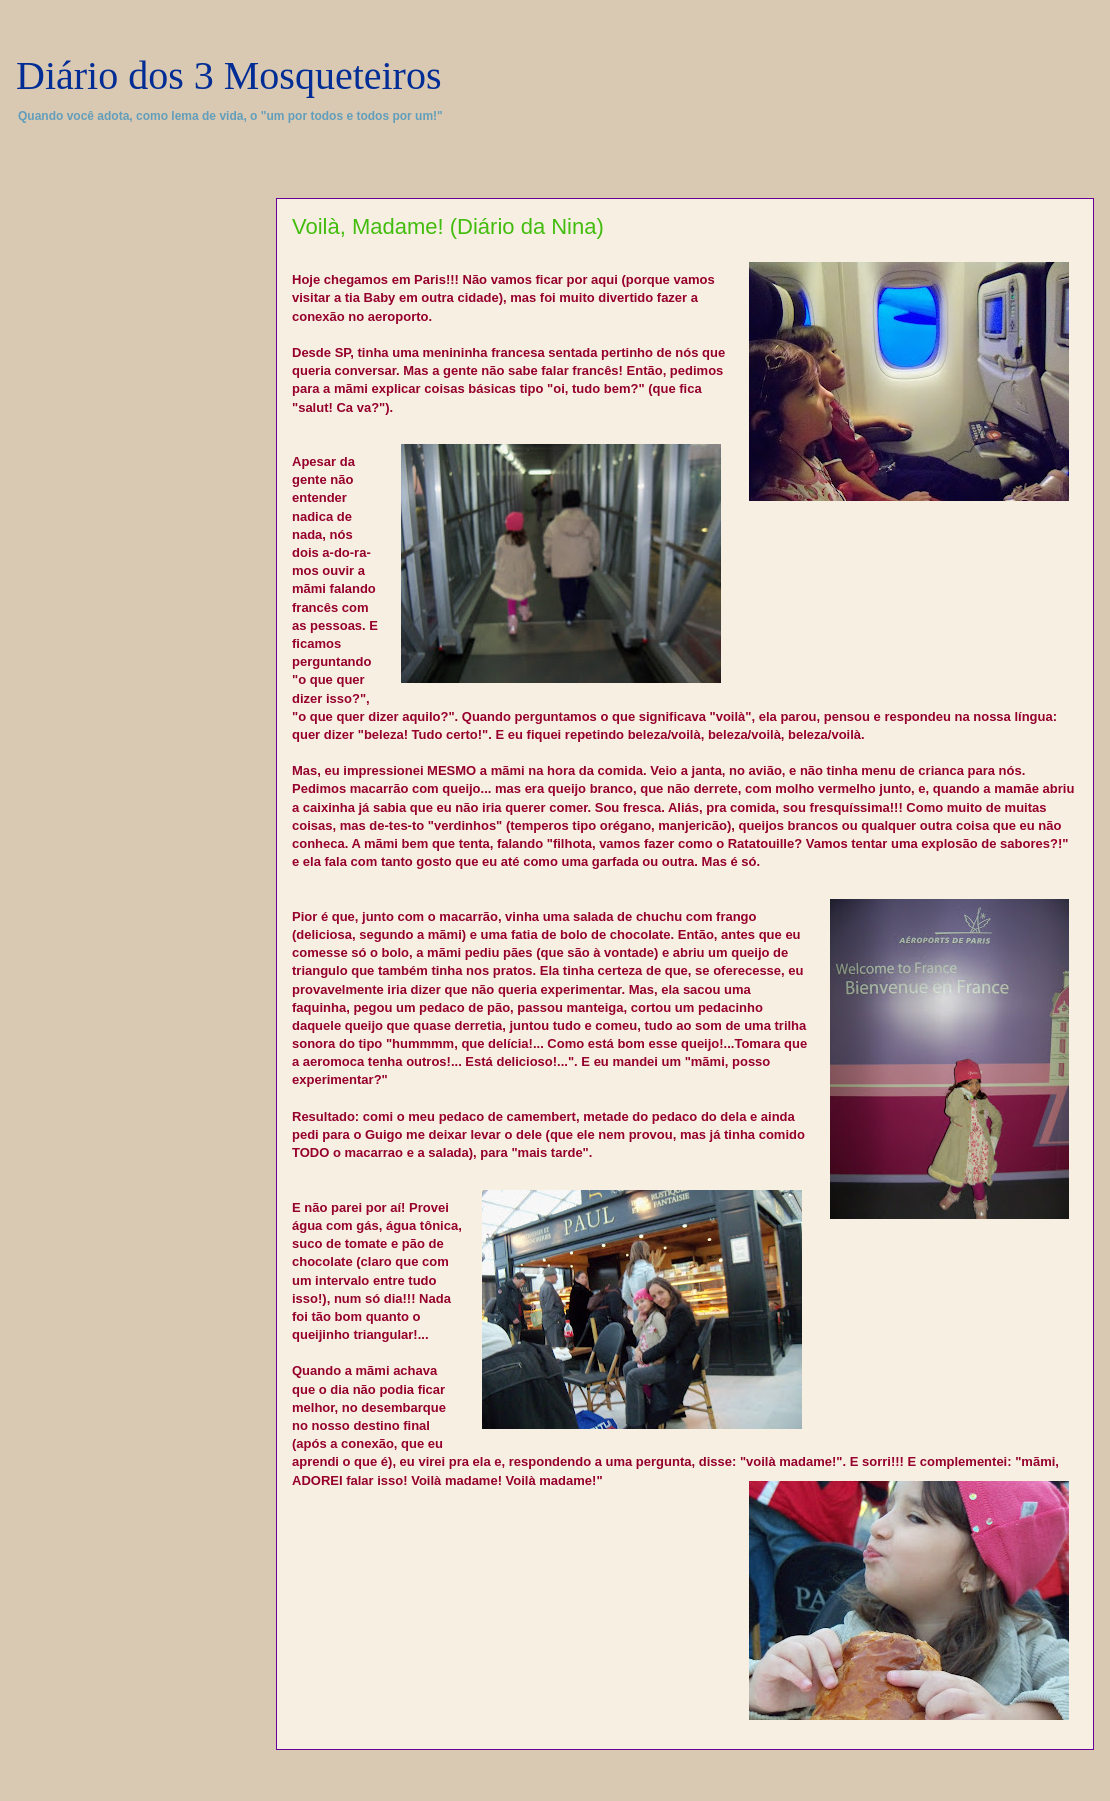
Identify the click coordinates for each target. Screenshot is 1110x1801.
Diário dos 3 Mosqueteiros (229, 75)
